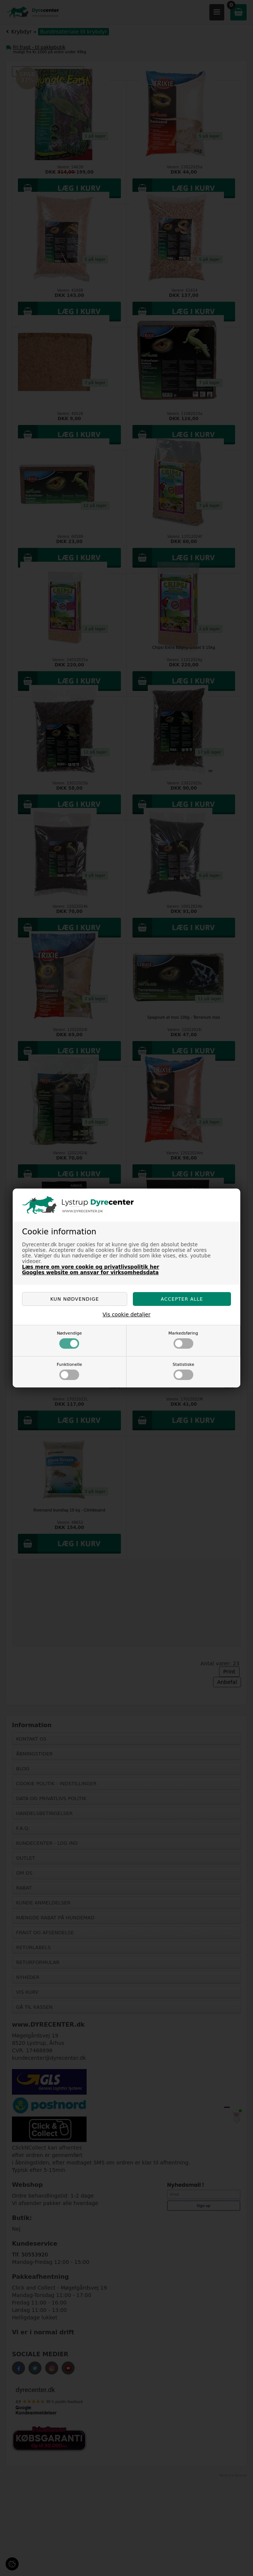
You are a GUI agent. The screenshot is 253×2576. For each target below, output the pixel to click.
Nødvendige (69, 1340)
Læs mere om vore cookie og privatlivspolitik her (90, 1267)
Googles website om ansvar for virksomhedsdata (90, 1272)
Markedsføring (183, 1340)
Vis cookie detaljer (127, 1314)
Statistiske (183, 1371)
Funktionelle (69, 1371)
